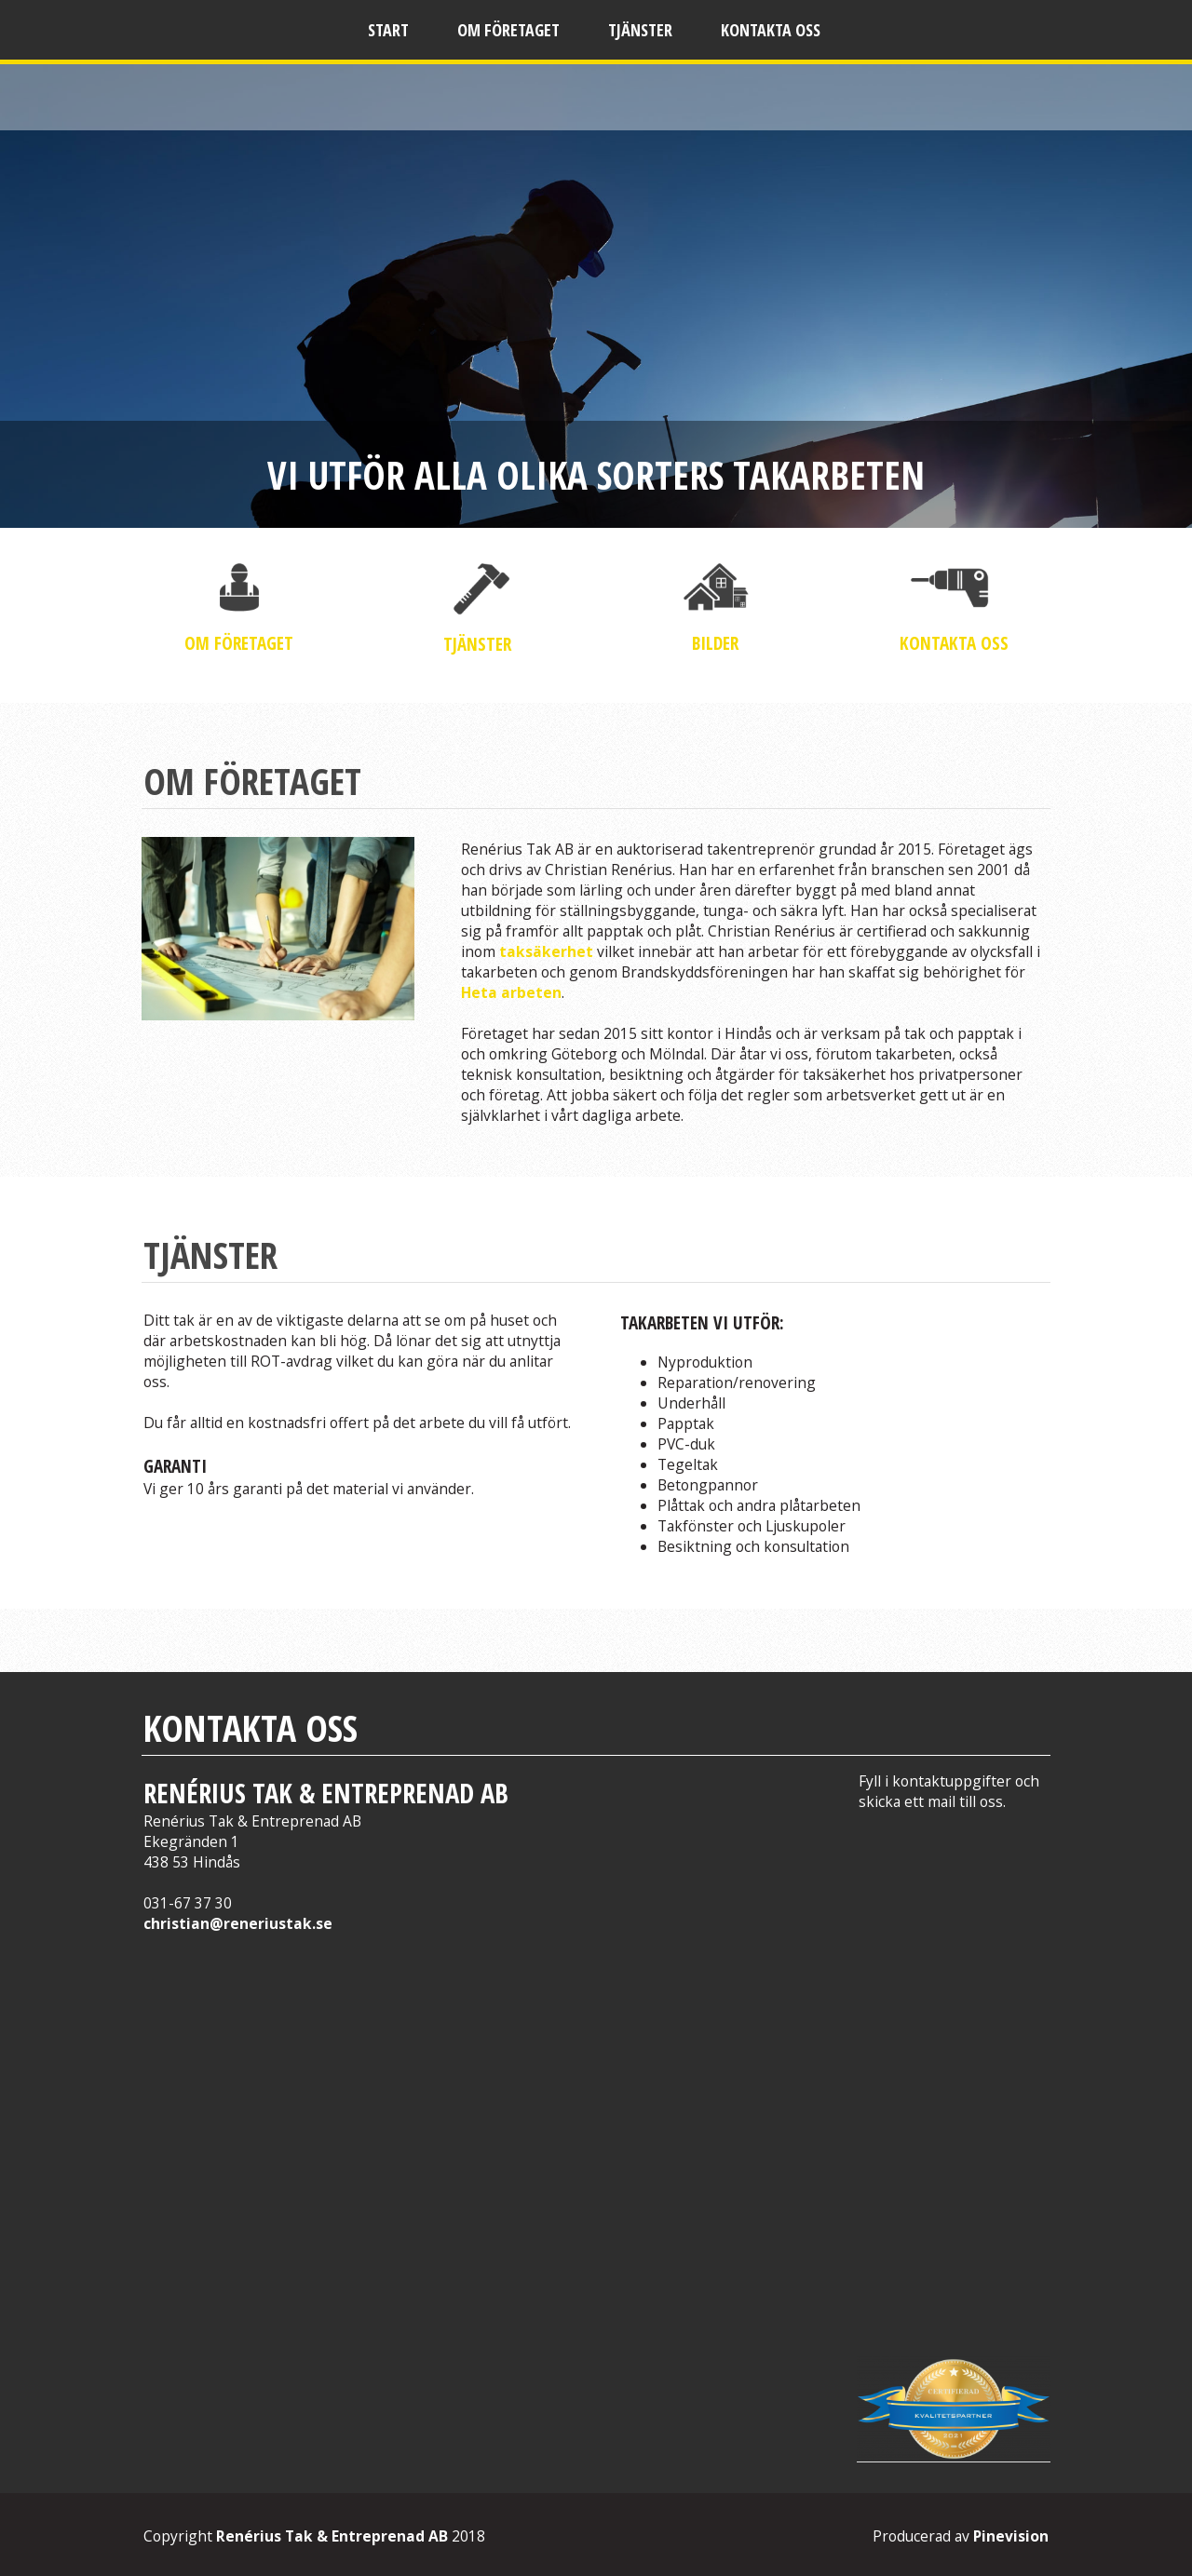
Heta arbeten (511, 992)
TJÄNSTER (477, 643)
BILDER (715, 642)
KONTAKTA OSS (954, 642)
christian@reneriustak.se (237, 1923)
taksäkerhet (548, 951)
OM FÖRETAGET (238, 642)
